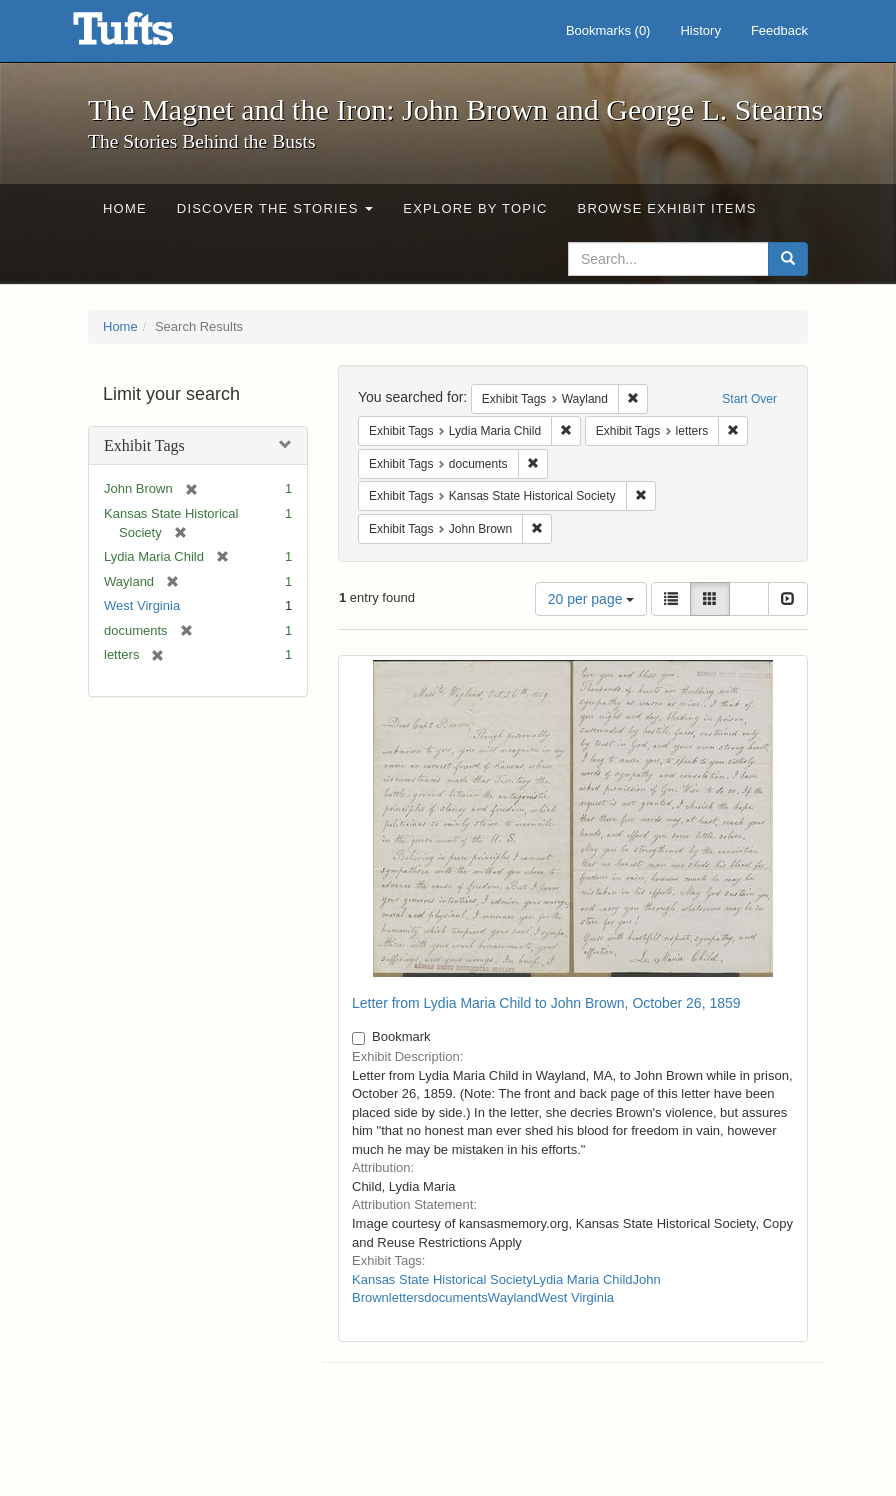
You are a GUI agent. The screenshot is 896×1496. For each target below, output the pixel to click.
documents (456, 1297)
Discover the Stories (275, 208)
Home (125, 208)
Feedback (779, 30)
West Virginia (142, 605)
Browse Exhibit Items (667, 208)
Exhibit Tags (144, 445)
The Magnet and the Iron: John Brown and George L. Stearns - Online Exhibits (148, 35)
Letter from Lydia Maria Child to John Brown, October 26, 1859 (546, 1003)
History (700, 30)
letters (406, 1297)
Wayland (513, 1297)
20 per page (591, 599)
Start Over (749, 399)
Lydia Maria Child (583, 1279)
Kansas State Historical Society (442, 1279)
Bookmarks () (608, 30)
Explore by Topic (475, 208)
